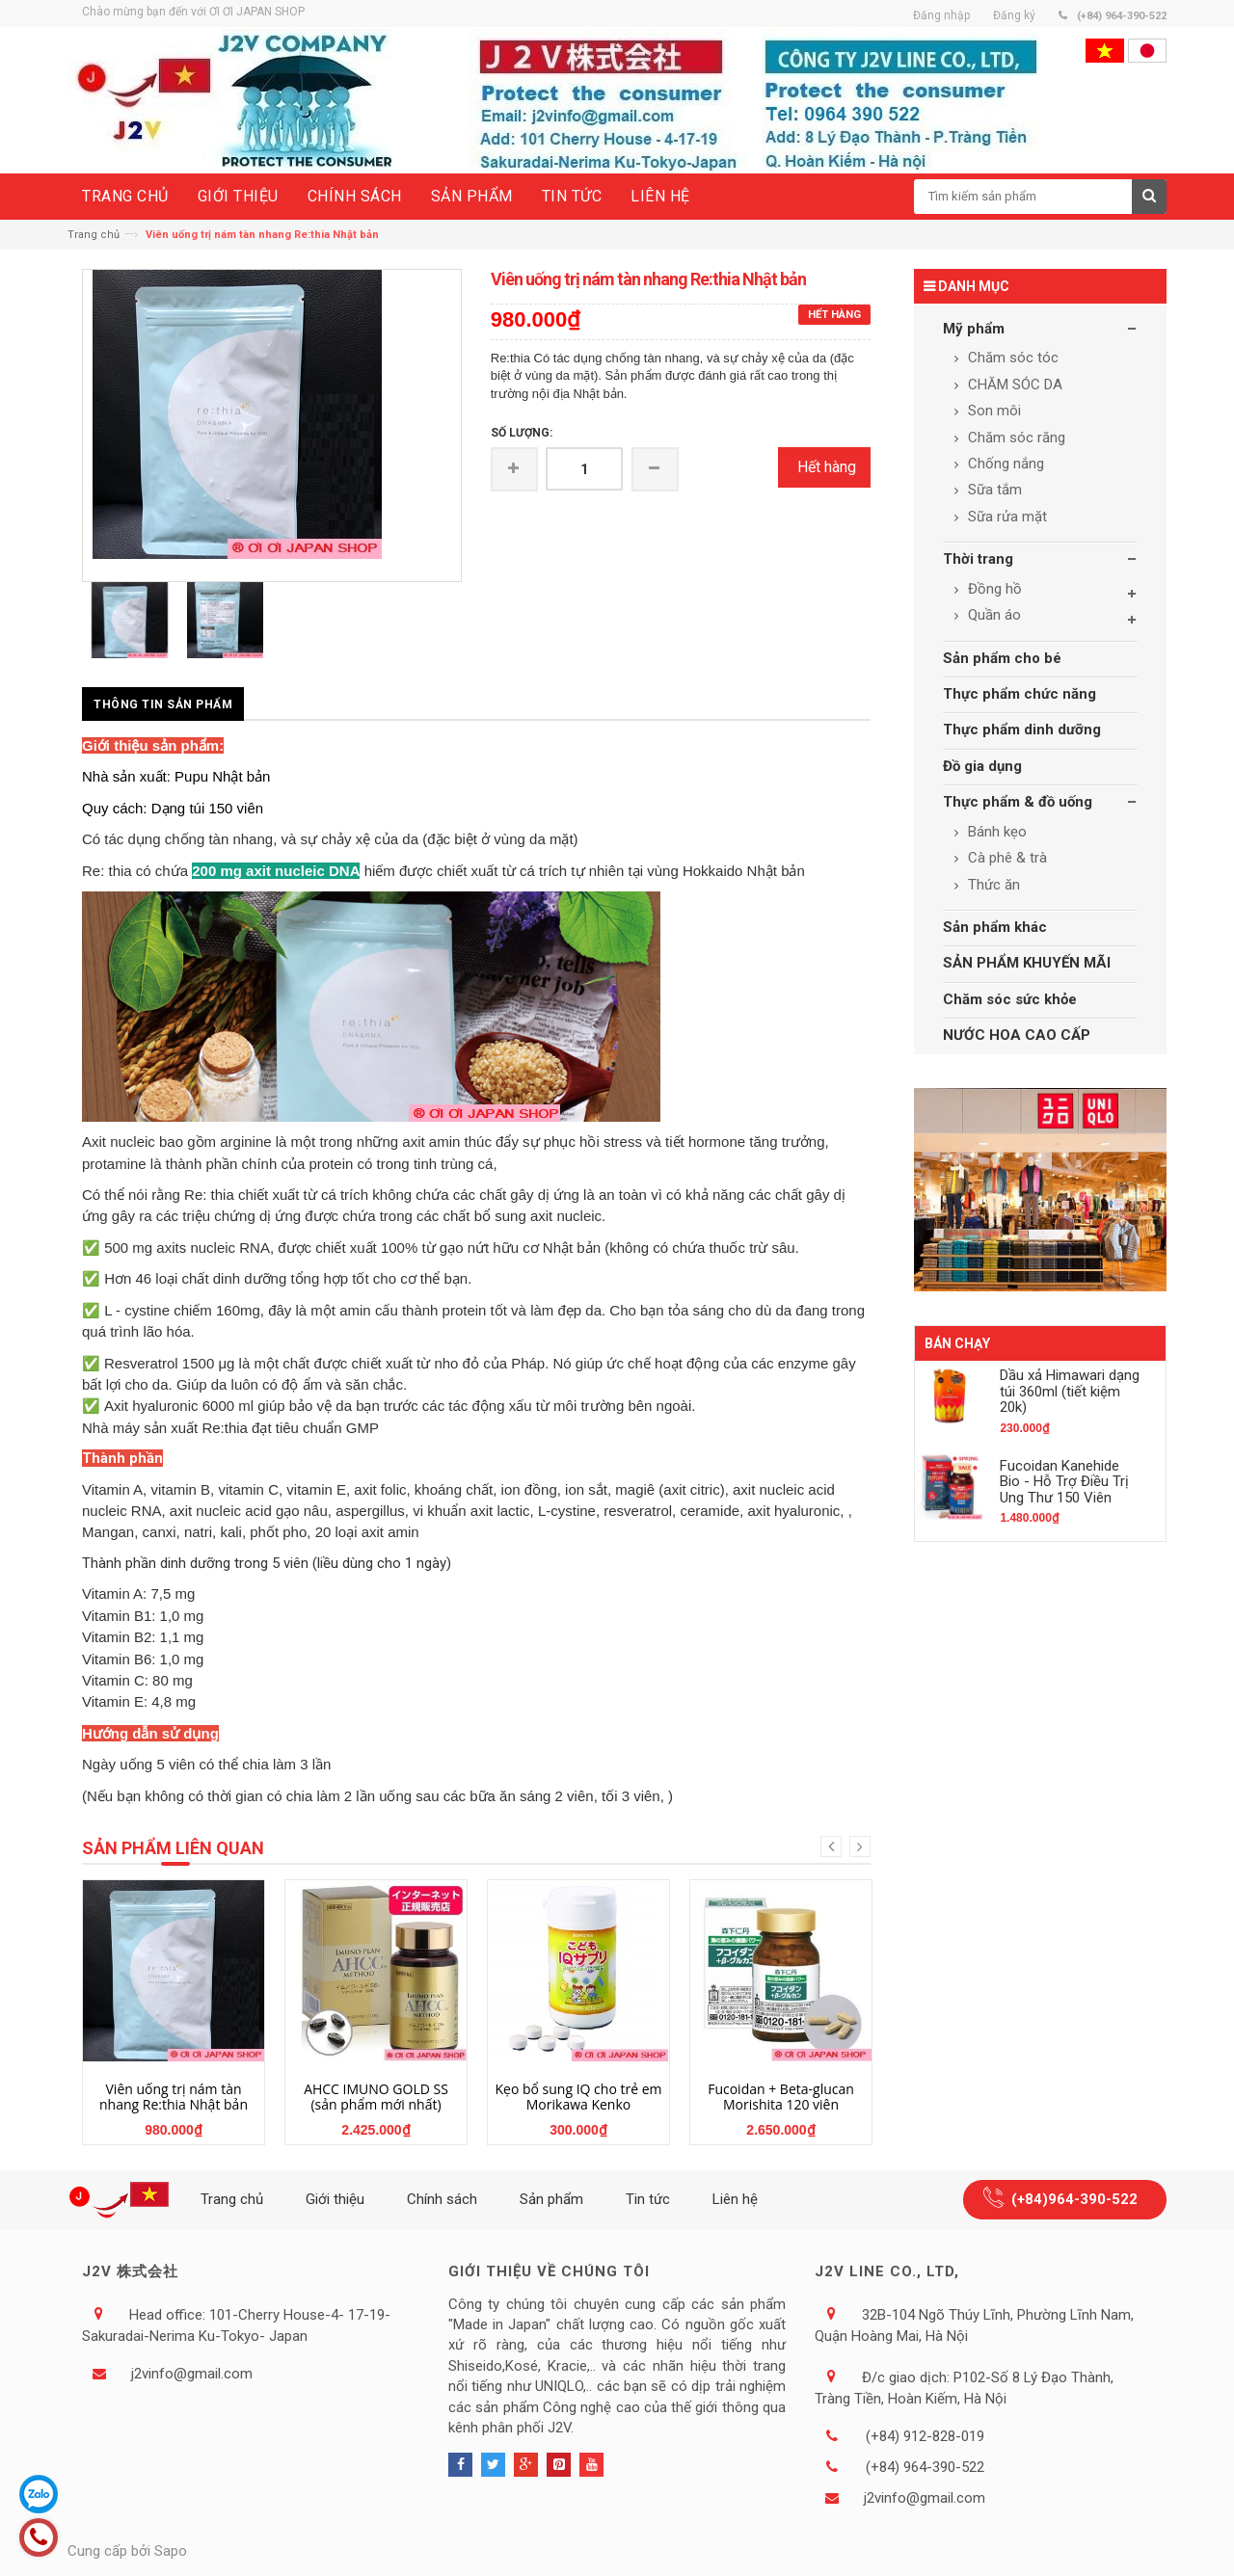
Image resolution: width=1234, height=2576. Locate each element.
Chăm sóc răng (1014, 437)
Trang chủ (93, 234)
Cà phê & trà (1005, 857)
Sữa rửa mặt (1005, 516)
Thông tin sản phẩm (163, 704)
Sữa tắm (993, 489)
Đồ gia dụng (982, 766)
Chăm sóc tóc (1011, 357)
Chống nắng (1004, 463)
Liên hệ (735, 2199)
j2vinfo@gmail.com (192, 2373)
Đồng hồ (993, 589)
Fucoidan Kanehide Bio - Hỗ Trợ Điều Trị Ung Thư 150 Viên (1064, 1481)
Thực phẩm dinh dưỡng (1022, 729)
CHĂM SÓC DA (1013, 384)
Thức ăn (992, 884)
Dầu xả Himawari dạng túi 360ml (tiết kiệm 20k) (1070, 1391)
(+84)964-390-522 (1074, 2199)
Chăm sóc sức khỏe (1010, 999)
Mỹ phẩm (974, 328)
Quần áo (992, 615)
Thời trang (978, 559)
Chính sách (442, 2199)
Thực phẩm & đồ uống (1017, 801)
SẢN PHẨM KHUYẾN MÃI (1027, 962)
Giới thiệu (335, 2199)
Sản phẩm (551, 2199)
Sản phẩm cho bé (1002, 658)
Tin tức (648, 2199)
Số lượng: (521, 432)
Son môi (992, 410)
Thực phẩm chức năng (1019, 694)
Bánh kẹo (995, 831)
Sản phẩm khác (995, 927)
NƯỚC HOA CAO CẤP (1016, 1035)
